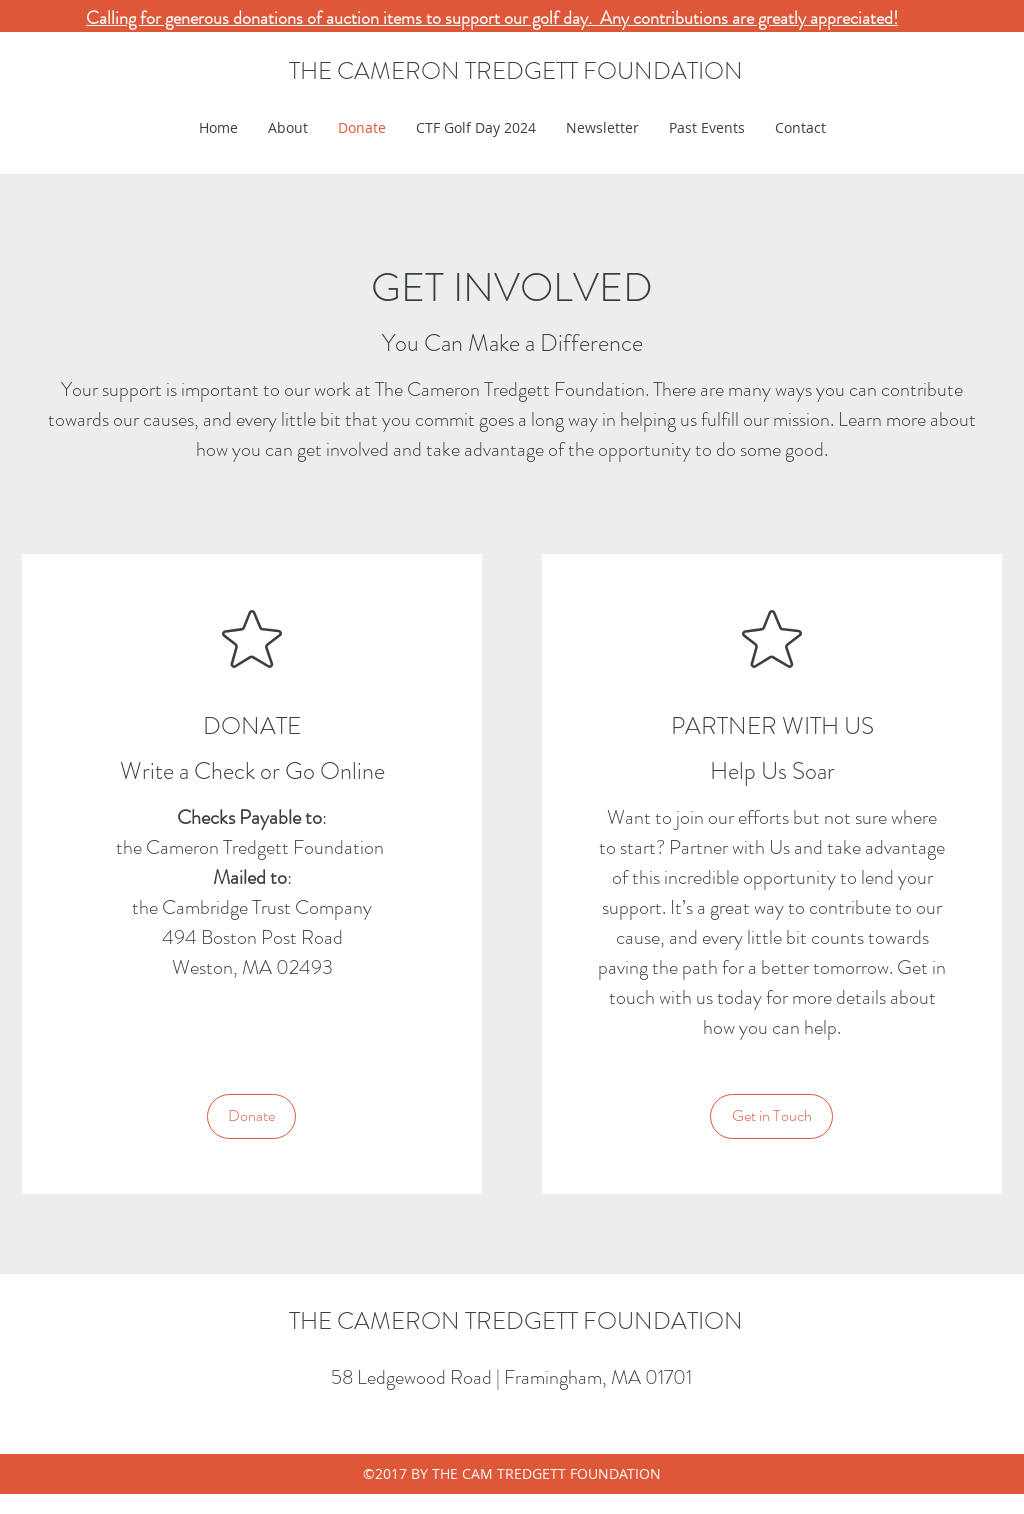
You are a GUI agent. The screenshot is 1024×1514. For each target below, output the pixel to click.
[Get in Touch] (771, 1116)
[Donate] (251, 1116)
